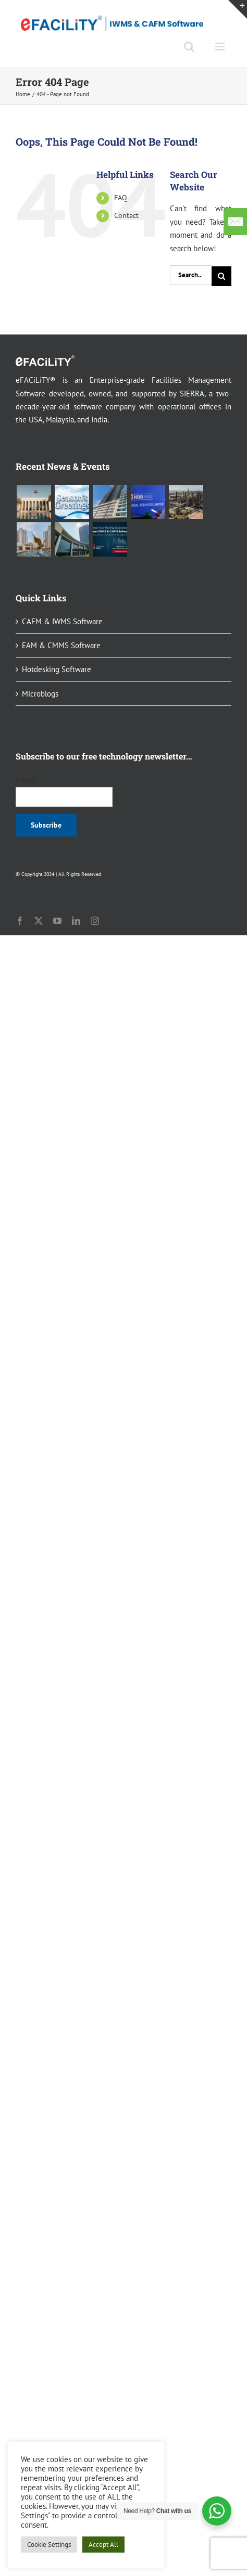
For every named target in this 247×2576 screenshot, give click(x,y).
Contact (126, 215)
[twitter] (38, 921)
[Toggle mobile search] (189, 46)
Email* (64, 790)
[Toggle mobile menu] (220, 46)
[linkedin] (76, 921)
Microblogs (40, 694)
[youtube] (57, 921)
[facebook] (20, 921)
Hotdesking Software (56, 669)
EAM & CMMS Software (61, 645)
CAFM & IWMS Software (62, 621)
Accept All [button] (103, 2544)
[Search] (221, 276)
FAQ (120, 197)
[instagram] (95, 921)
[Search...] (191, 275)
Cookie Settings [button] (49, 2544)
